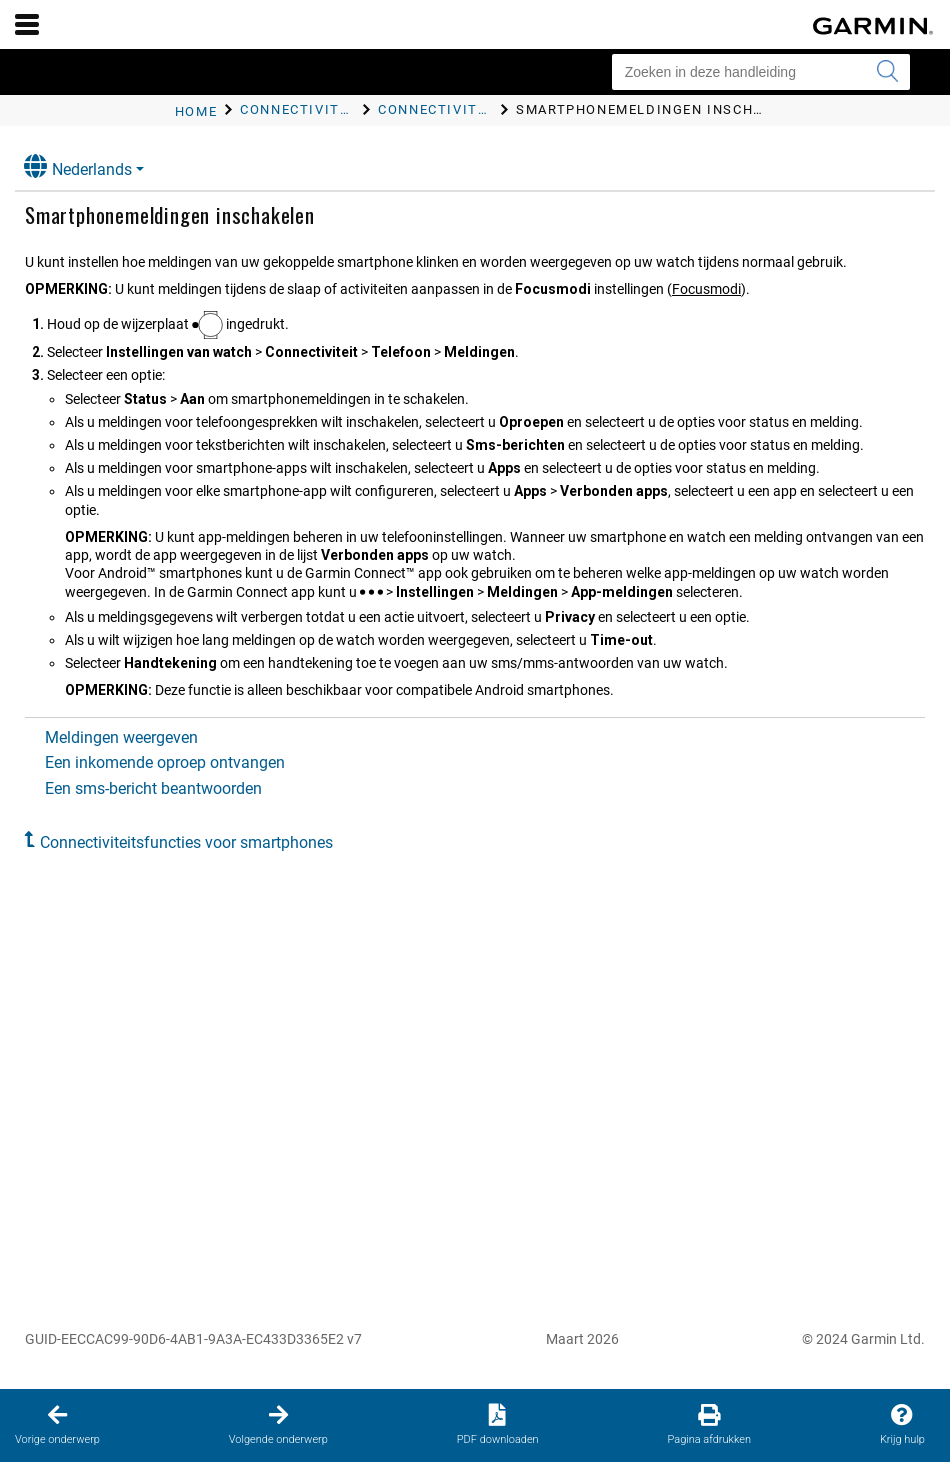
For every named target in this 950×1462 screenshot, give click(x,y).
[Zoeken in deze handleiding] (761, 72)
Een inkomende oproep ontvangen (165, 762)
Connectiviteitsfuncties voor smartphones (186, 842)
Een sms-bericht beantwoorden (153, 788)
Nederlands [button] (78, 166)
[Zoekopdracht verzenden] (887, 72)
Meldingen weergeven (121, 737)
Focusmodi (706, 289)
